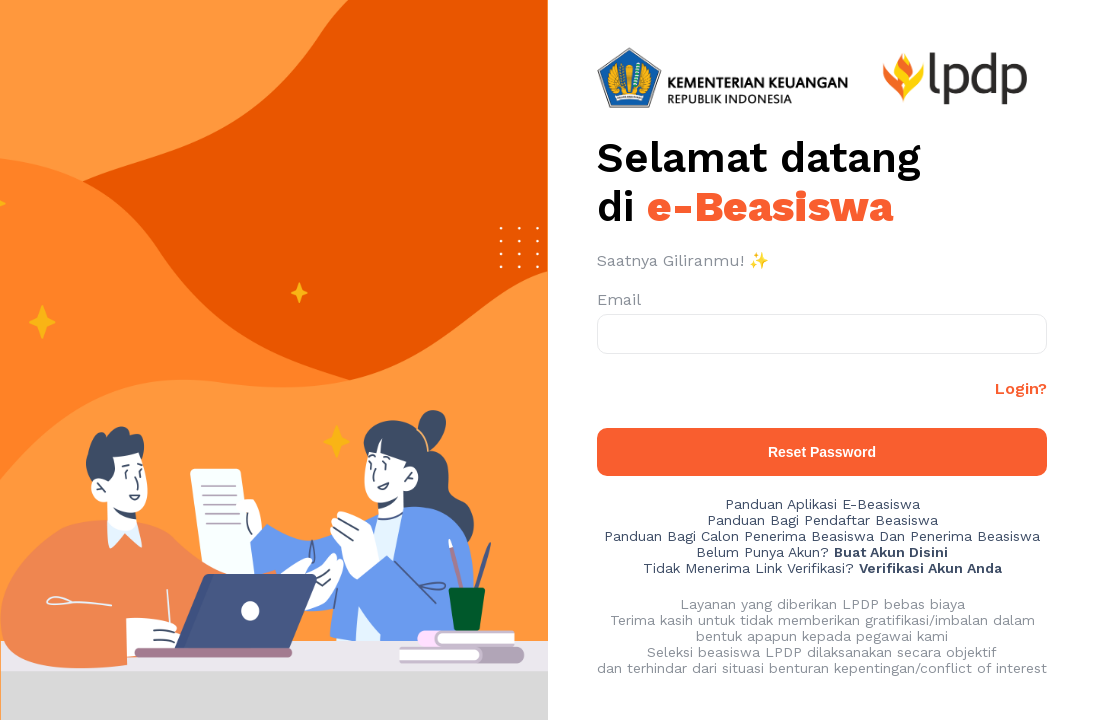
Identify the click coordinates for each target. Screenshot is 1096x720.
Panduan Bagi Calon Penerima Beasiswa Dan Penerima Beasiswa (822, 536)
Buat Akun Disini (891, 552)
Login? (1021, 388)
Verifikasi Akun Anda (930, 568)
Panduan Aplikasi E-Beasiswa (822, 504)
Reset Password (822, 452)
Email (619, 299)
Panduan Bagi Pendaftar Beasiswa (822, 520)
